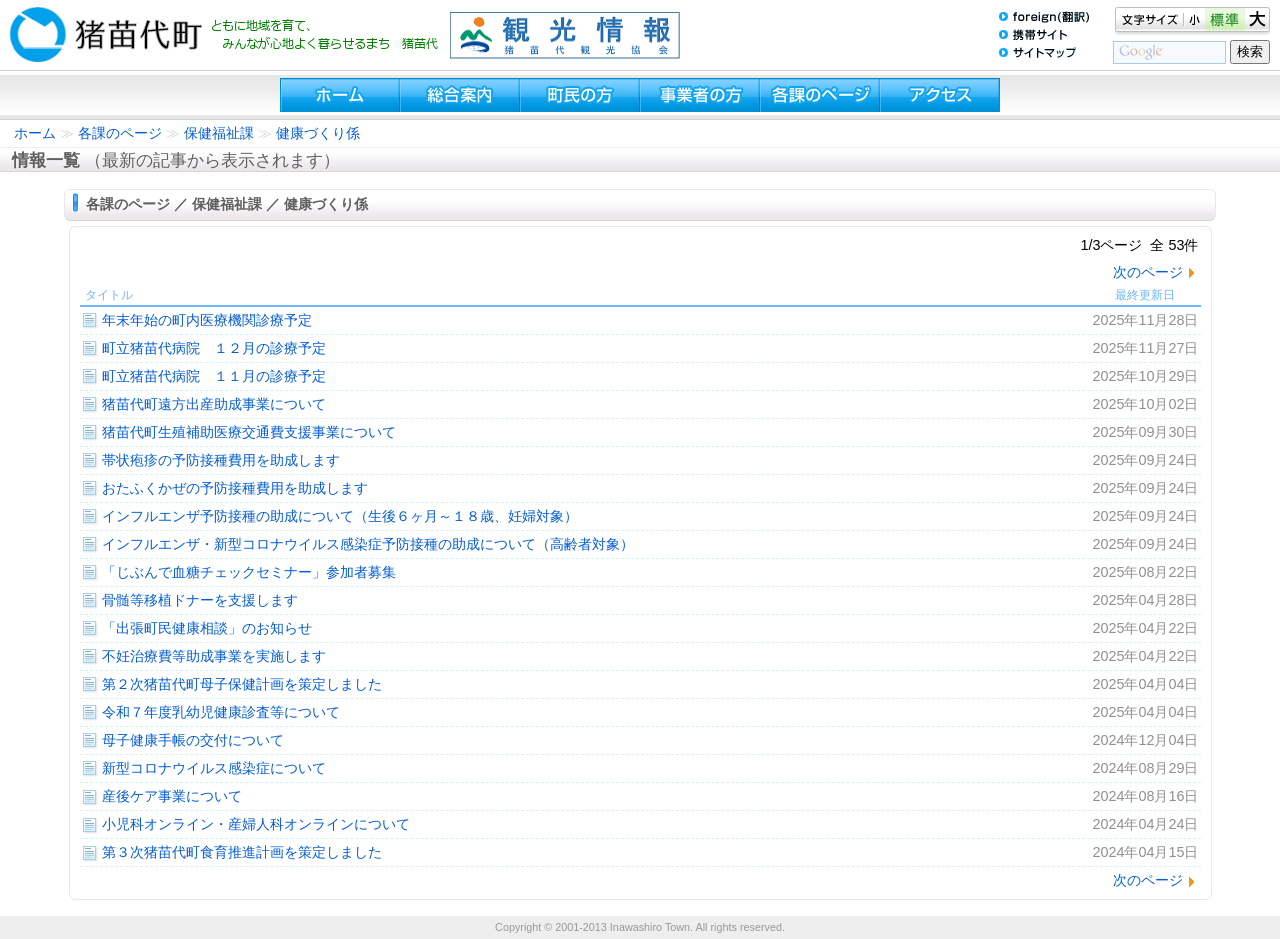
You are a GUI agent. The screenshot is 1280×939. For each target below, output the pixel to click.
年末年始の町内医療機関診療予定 (207, 320)
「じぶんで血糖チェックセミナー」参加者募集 (249, 572)
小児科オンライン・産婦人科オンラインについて (256, 824)
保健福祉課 (219, 133)
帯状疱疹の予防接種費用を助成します (221, 460)
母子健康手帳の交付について (193, 740)
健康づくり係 (318, 133)
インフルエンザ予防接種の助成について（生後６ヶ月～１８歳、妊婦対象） (340, 516)
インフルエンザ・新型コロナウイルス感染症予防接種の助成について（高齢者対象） (368, 544)
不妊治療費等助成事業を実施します (214, 656)
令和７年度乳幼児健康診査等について (221, 712)
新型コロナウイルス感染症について (214, 768)
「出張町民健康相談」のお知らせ (207, 628)
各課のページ (120, 133)
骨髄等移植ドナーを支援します (200, 600)
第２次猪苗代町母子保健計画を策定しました (242, 684)
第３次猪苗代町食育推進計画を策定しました (242, 852)
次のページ (1148, 272)
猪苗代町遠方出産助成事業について (214, 404)
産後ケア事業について (172, 796)
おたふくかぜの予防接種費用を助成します (235, 488)
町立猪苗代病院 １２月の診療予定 (214, 348)
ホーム (35, 133)
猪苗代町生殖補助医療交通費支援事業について (249, 432)
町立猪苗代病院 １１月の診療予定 (214, 376)
